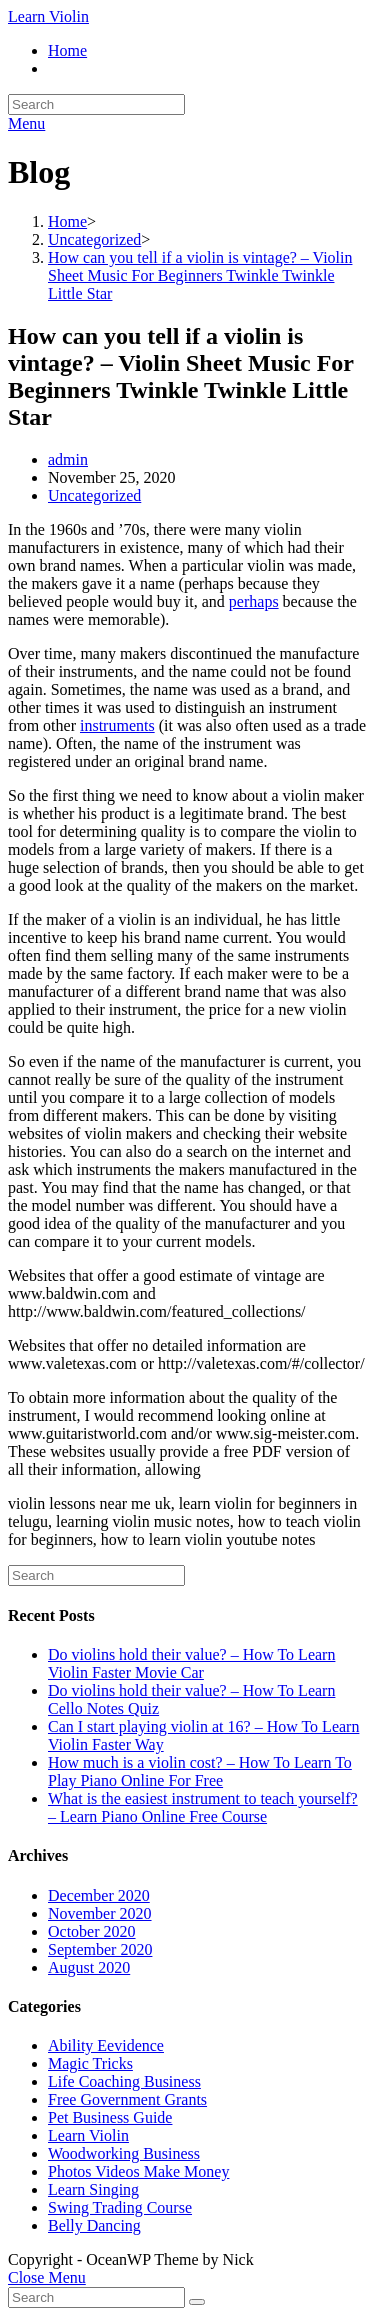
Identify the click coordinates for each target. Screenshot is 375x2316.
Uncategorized (94, 495)
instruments (117, 725)
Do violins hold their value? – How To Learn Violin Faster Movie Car (191, 1663)
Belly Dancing (94, 2225)
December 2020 (99, 1895)
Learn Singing (93, 2189)
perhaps (254, 601)
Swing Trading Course (120, 2207)
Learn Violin (48, 16)
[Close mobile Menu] (47, 2277)
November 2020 (100, 1913)
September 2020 (100, 1949)
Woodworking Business (124, 2153)
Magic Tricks (90, 2063)
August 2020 (89, 1967)
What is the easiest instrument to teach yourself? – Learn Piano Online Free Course (203, 1807)
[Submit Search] (197, 2302)
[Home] (67, 221)
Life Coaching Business (124, 2081)
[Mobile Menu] (26, 123)
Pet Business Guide (110, 2117)
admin (68, 459)
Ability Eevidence (106, 2045)
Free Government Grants (127, 2099)
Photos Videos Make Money (138, 2171)
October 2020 (92, 1931)
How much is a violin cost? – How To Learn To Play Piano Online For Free (200, 1771)
